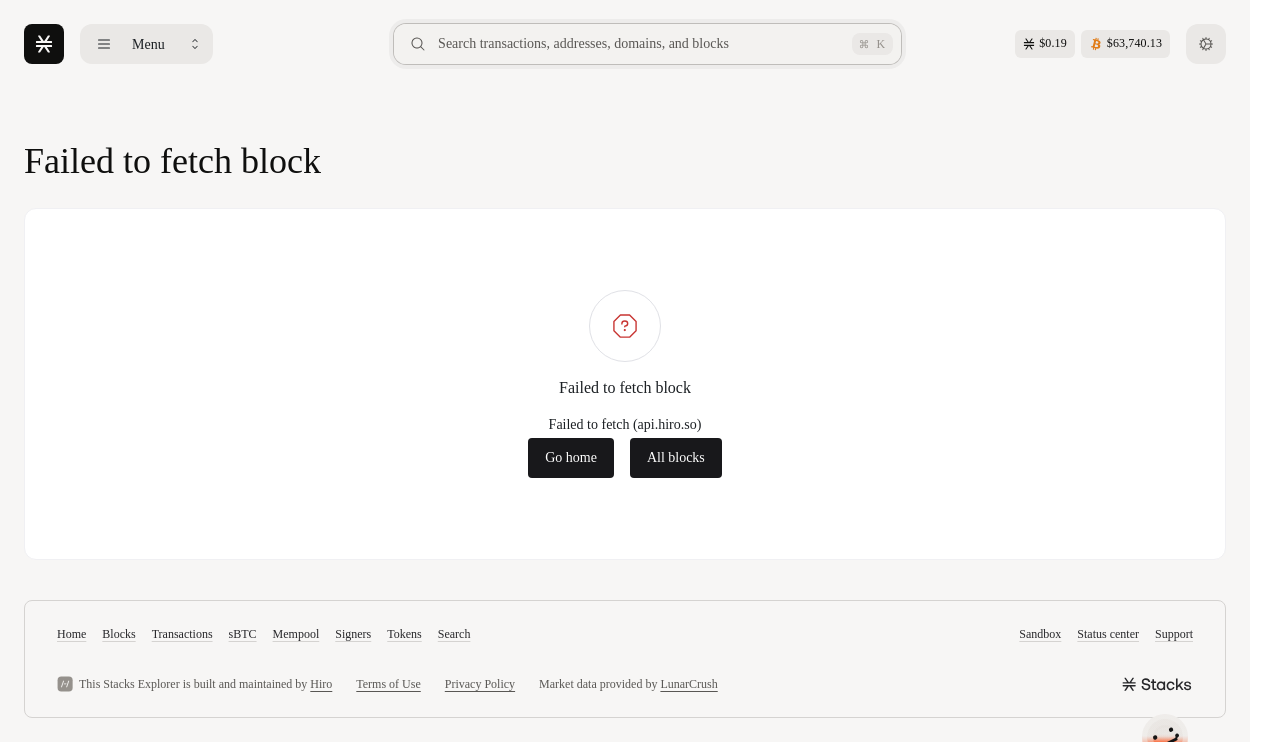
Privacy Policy (480, 684)
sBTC (243, 634)
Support (1174, 634)
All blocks (676, 457)
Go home (571, 457)
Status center (1108, 634)
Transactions (182, 634)
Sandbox (1040, 634)
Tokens (404, 634)
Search (454, 634)
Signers (353, 634)
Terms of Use (388, 684)
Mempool (296, 634)
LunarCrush (688, 684)
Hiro (321, 684)
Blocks (118, 634)
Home (71, 634)
